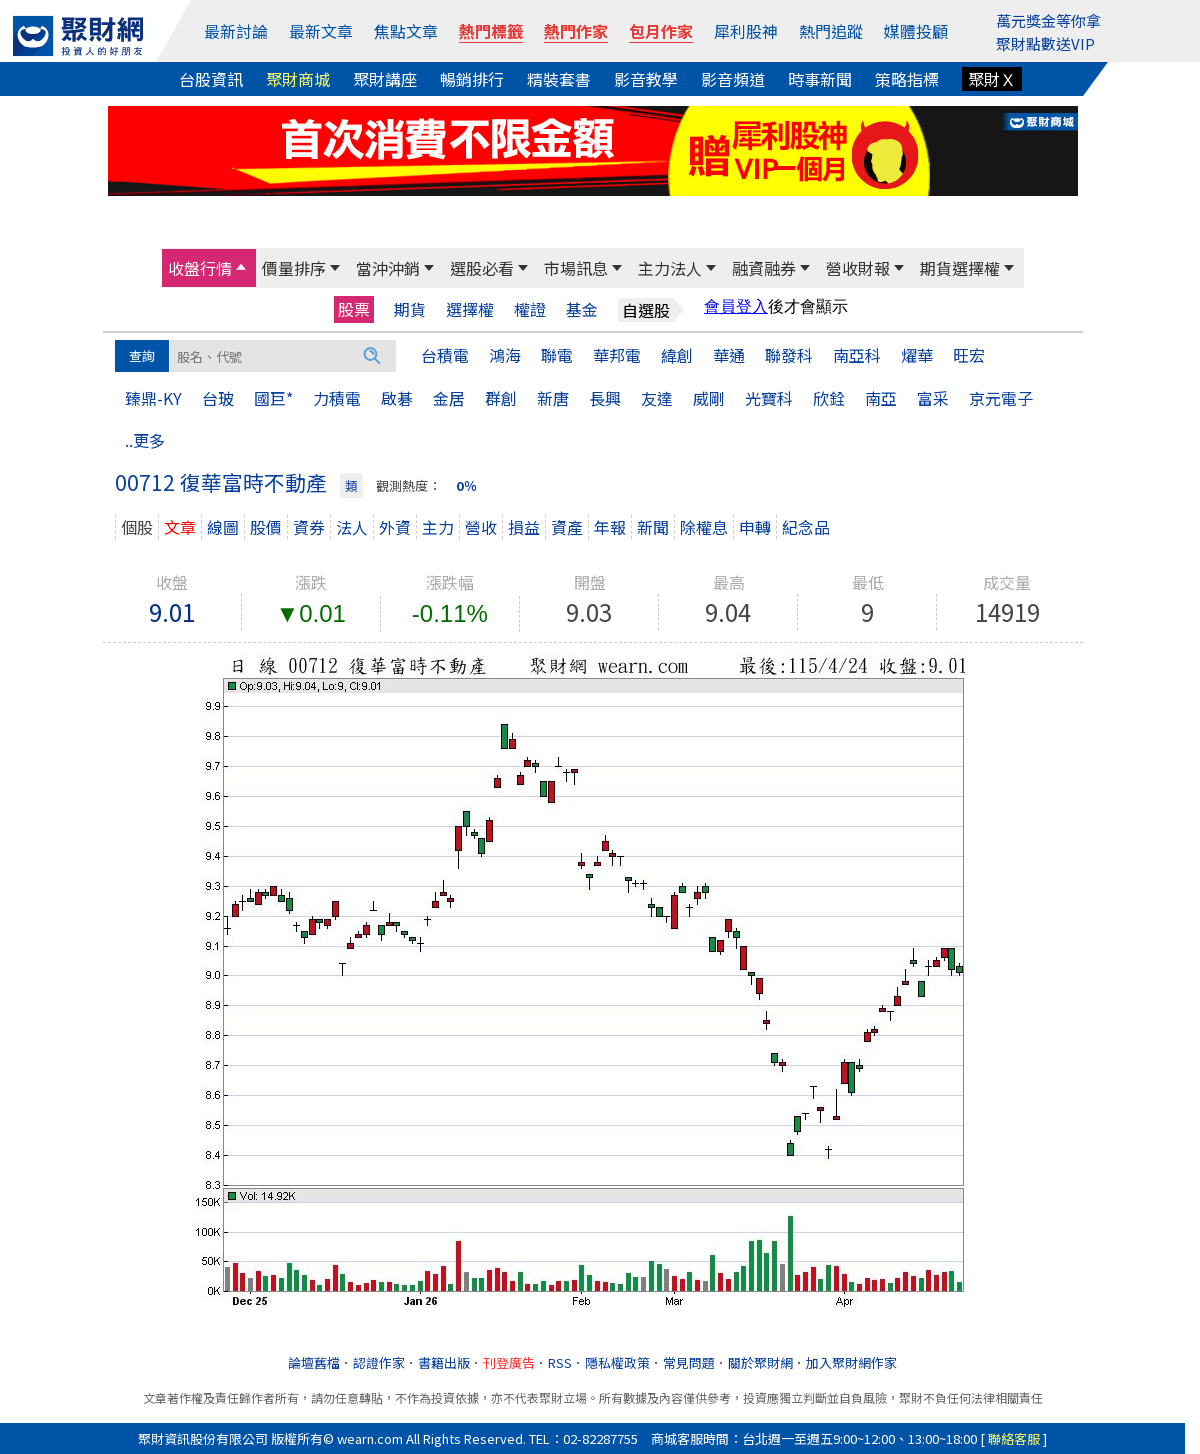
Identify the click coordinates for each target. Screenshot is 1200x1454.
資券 (309, 527)
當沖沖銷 (388, 268)
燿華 (917, 355)
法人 (352, 527)
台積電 (445, 355)
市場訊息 (576, 268)
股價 (266, 527)
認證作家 (379, 1362)
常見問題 (689, 1362)
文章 (180, 527)
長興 (605, 398)
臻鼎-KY (153, 398)
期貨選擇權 (960, 268)
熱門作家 (576, 31)
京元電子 (1001, 398)
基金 (582, 309)
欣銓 (829, 398)
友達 (657, 398)
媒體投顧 (916, 31)
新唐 (553, 398)
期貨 (410, 309)
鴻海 (505, 355)
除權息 (704, 527)
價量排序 (294, 268)
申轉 (755, 527)
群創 (501, 398)
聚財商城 (298, 79)
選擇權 (470, 309)
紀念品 (806, 527)
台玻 (218, 398)
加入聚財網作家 (851, 1362)
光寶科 (769, 398)
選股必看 (482, 268)
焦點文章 (406, 31)
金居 (449, 398)
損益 (524, 527)
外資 (395, 527)
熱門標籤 (491, 31)
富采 (933, 398)
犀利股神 (746, 31)
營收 (481, 527)
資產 (567, 527)
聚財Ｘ (992, 79)
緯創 (677, 355)
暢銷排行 (472, 79)
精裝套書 (559, 79)
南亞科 (857, 355)
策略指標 (907, 79)
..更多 (145, 440)
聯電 (557, 355)
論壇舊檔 (314, 1362)
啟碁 (397, 398)
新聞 (653, 527)
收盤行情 (200, 268)
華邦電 (617, 355)
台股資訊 (211, 79)
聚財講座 (385, 79)
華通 (729, 355)
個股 (137, 527)
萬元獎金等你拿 (1048, 20)
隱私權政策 (617, 1362)
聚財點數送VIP (1045, 43)
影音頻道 (733, 79)
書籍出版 (444, 1362)
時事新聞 (820, 79)
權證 (530, 309)
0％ (466, 485)
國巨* (273, 398)
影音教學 (646, 79)
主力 (438, 527)
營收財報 (858, 268)
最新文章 (321, 31)
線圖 (223, 527)
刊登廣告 (509, 1362)
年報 (610, 527)
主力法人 (670, 268)
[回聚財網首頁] (78, 36)
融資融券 (764, 268)
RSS (560, 1362)
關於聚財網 (760, 1362)
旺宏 (969, 355)
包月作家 (661, 31)
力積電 (337, 398)
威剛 (709, 398)
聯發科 (789, 355)
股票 (354, 309)
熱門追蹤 (831, 31)
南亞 (881, 398)
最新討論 (236, 31)
